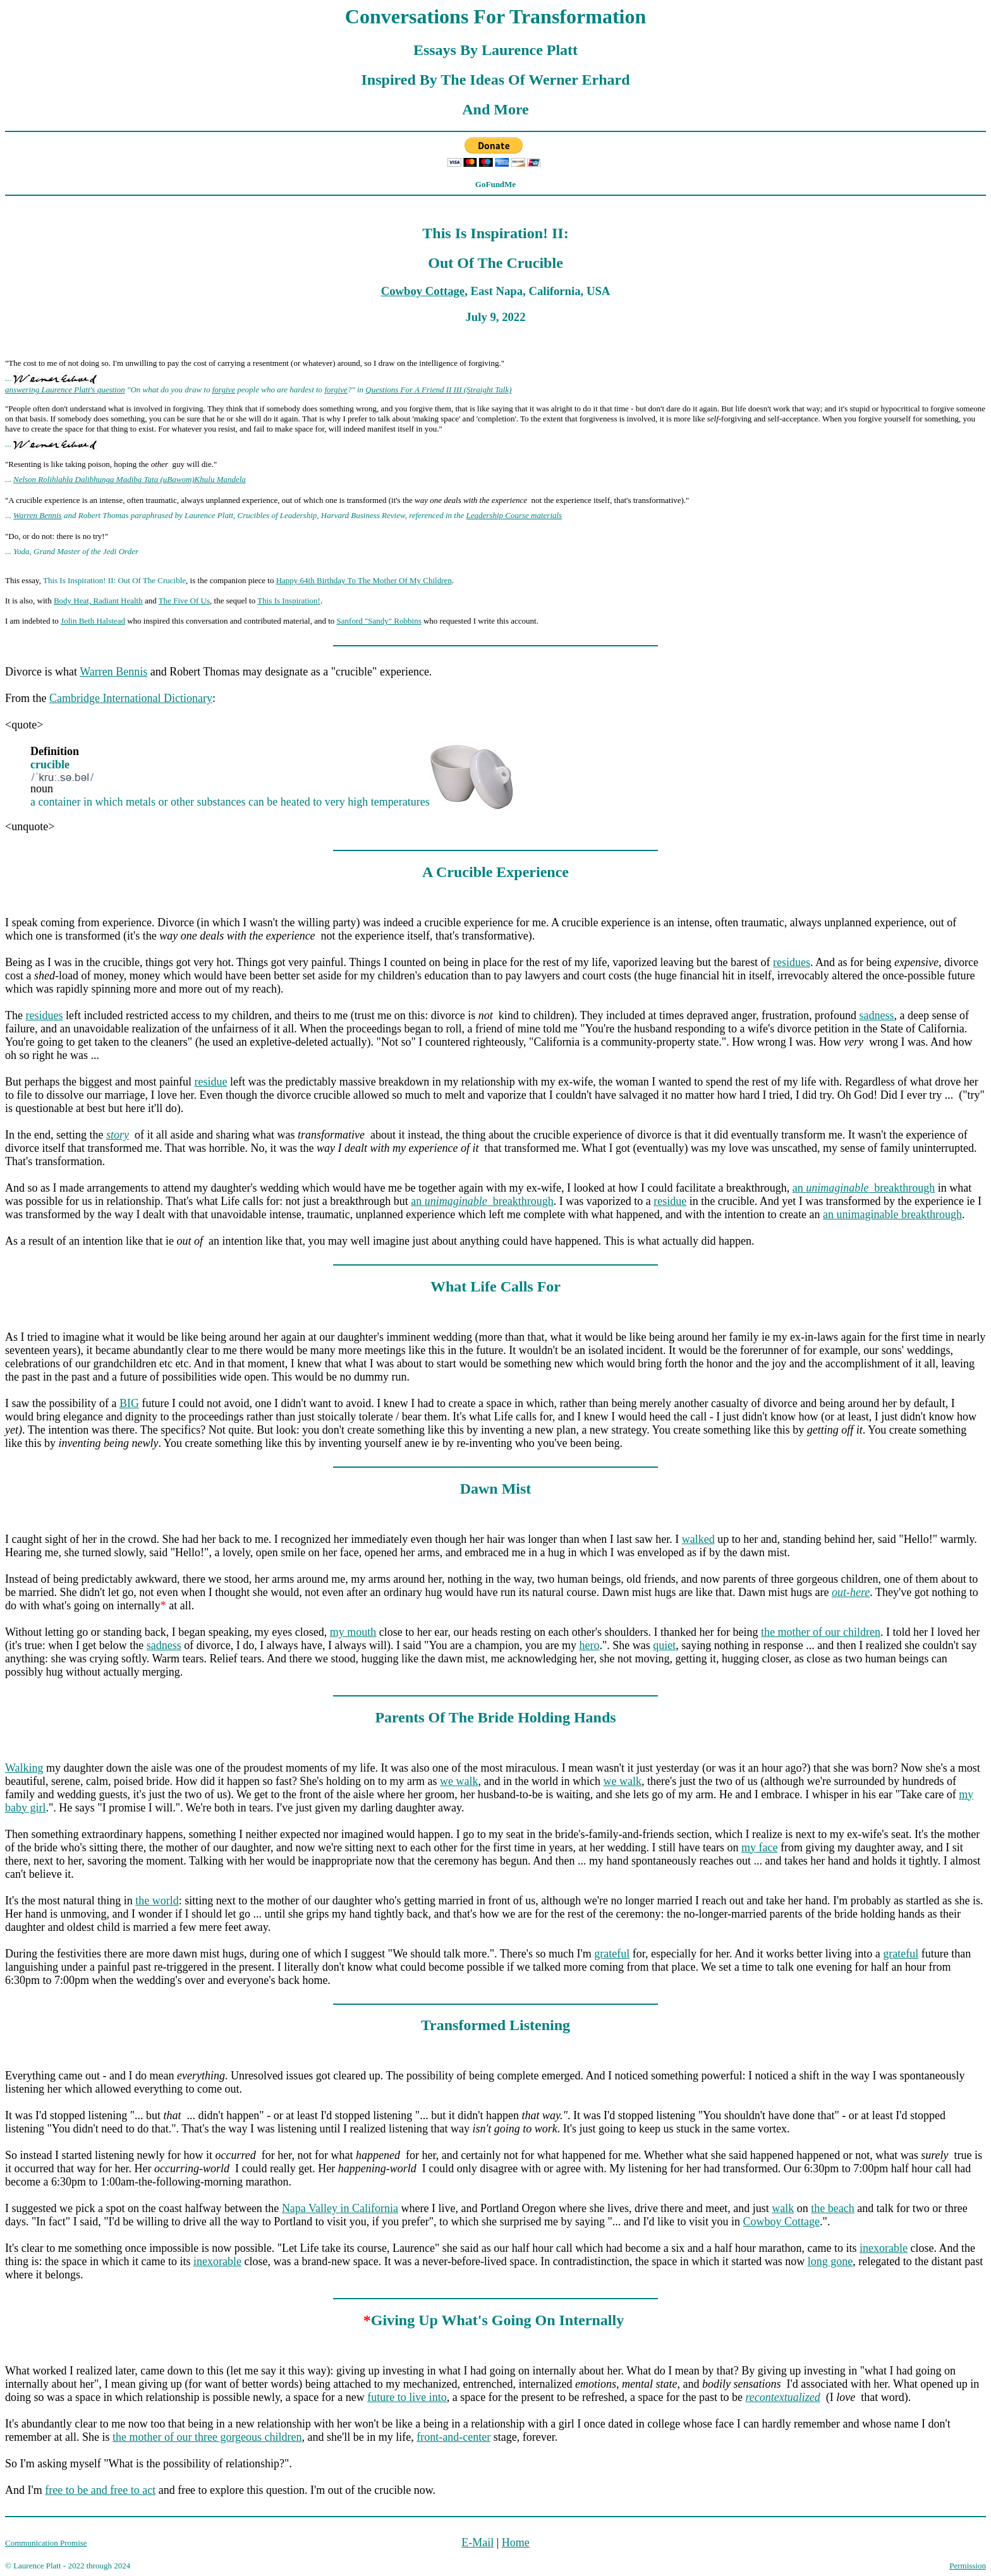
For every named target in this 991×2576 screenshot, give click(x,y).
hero (590, 1645)
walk (783, 2208)
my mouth (353, 1632)
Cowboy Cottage (423, 291)
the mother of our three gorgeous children (207, 2437)
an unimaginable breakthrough (892, 1214)
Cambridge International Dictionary (130, 698)
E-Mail (477, 2542)
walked (698, 1539)
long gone (830, 2261)
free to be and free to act (100, 2490)
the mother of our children (820, 1632)
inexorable (884, 2248)
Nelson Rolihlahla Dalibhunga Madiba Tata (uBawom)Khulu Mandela (129, 479)
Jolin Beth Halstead (93, 621)
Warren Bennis (37, 515)
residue (210, 1081)
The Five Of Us (184, 600)
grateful (611, 1953)
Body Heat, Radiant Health (98, 600)
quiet (664, 1645)
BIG (129, 1403)
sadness (877, 1015)
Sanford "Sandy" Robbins (379, 621)
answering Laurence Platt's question (65, 389)
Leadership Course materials (514, 515)
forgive (223, 389)
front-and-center (453, 2437)
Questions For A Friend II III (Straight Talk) (438, 389)
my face (759, 1847)
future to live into (406, 2397)
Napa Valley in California (340, 2208)
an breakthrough (864, 1188)
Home (516, 2542)
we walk (459, 1781)
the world (156, 1900)
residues (791, 962)
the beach (832, 2208)
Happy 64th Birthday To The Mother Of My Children (364, 580)
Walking (24, 1768)
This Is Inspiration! (288, 600)
